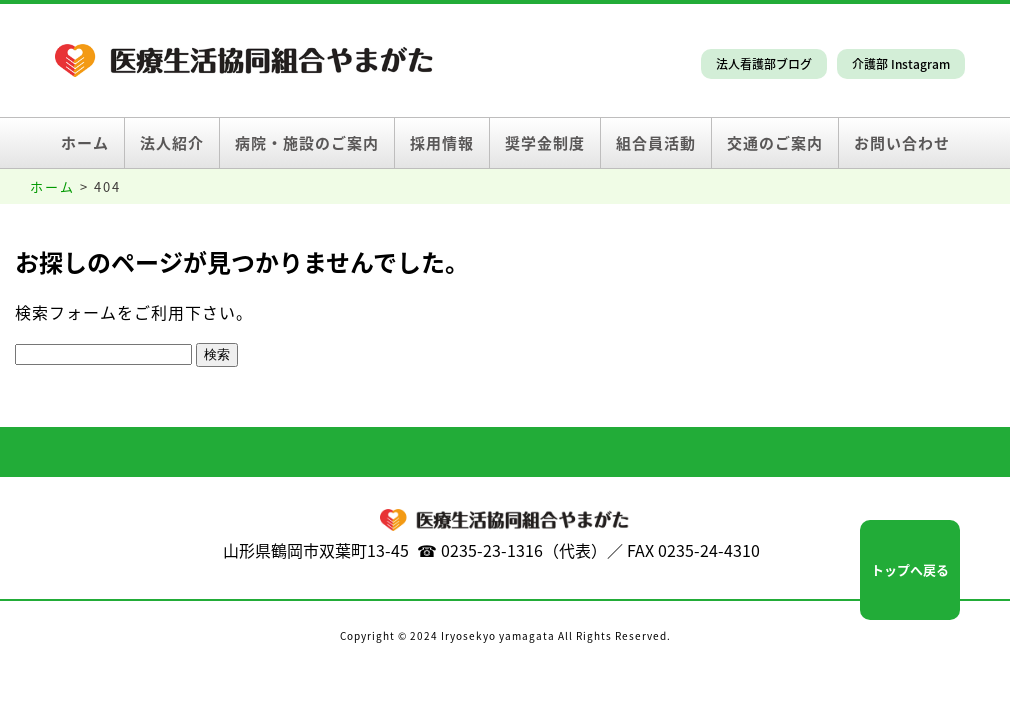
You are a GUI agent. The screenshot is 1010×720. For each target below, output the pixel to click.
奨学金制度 (545, 143)
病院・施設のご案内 (307, 143)
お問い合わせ (902, 143)
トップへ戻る (910, 569)
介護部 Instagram (901, 64)
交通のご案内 (775, 143)
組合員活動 (656, 143)
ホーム (85, 143)
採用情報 (442, 143)
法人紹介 (172, 143)
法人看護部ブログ (764, 64)
